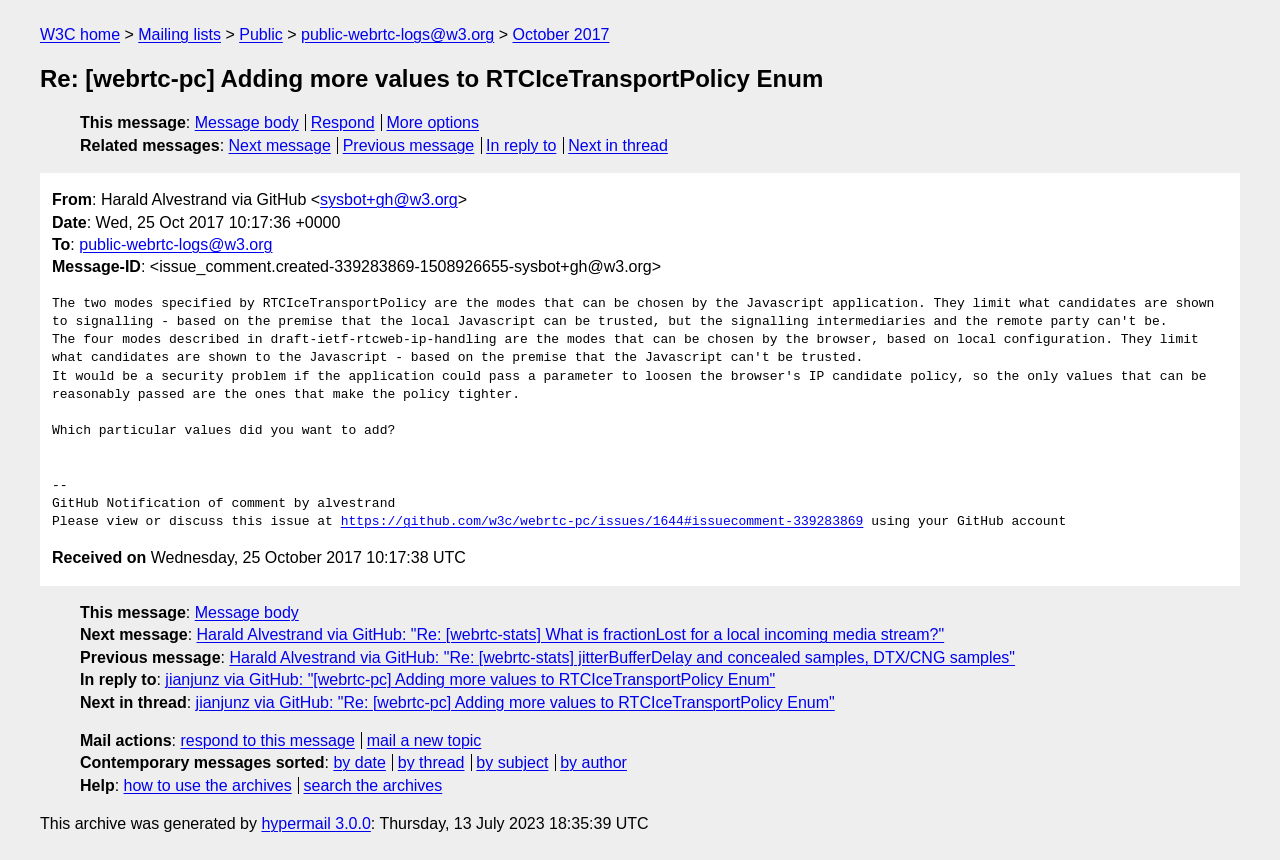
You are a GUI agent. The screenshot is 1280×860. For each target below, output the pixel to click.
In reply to (521, 145)
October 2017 (561, 34)
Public (261, 34)
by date (359, 762)
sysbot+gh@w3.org (389, 199)
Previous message (409, 145)
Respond (343, 122)
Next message (280, 145)
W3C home (80, 34)
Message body (247, 122)
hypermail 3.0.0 (315, 823)
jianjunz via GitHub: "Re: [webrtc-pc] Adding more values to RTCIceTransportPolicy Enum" (515, 702)
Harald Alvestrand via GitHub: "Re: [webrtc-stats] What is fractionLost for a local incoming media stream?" (571, 634)
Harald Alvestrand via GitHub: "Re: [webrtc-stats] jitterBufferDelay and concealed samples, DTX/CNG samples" (622, 657)
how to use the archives (208, 785)
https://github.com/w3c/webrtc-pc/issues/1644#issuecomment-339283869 (602, 522)
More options (433, 122)
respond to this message (267, 740)
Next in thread (618, 145)
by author (593, 762)
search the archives (373, 785)
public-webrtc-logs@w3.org (397, 34)
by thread (431, 762)
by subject (512, 762)
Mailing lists (179, 34)
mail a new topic (424, 740)
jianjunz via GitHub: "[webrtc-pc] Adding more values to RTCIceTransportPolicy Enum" (470, 679)
